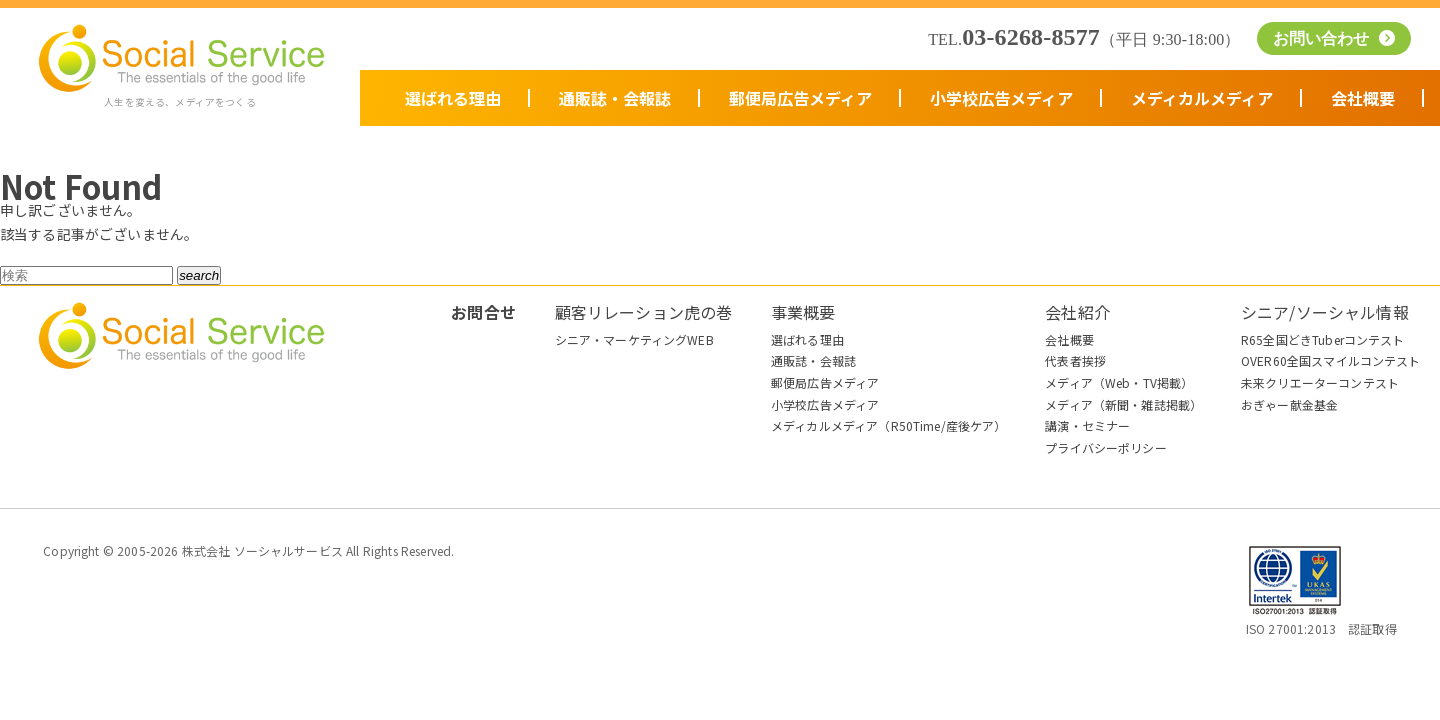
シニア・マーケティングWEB (634, 339)
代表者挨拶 (1075, 360)
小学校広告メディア (1001, 98)
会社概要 (1363, 98)
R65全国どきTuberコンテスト (1323, 339)
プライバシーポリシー (1106, 447)
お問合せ (483, 312)
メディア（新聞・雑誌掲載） (1123, 404)
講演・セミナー (1087, 425)
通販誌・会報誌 (615, 98)
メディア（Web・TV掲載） (1119, 382)
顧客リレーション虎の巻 (644, 312)
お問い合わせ (1324, 38)
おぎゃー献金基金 (1289, 404)
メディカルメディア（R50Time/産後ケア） (889, 425)
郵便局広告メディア (800, 98)
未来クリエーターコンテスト (1320, 382)
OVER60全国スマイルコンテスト (1331, 360)
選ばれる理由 (453, 98)
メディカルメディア (1202, 98)
